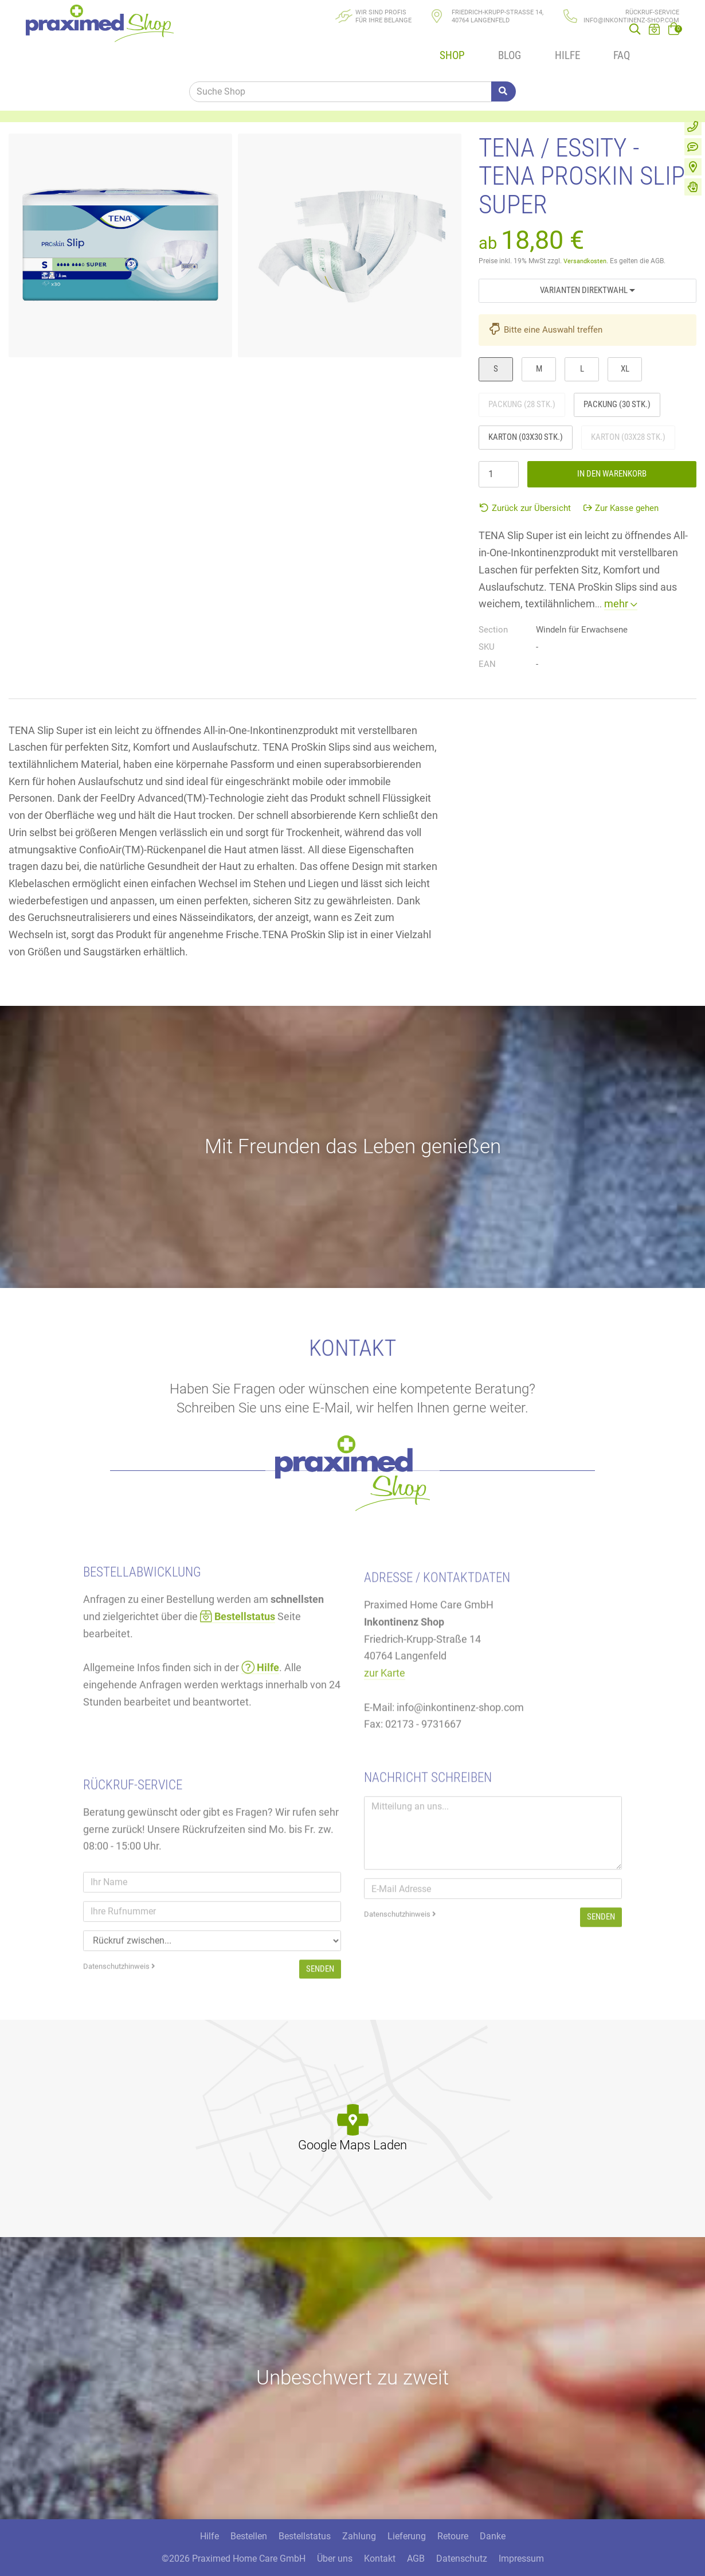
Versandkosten (586, 233)
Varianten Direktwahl (587, 262)
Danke (493, 2516)
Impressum (521, 2538)
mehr (620, 576)
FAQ (590, 39)
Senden (601, 2013)
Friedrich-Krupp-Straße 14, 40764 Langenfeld (497, 16)
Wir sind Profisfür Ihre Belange (383, 16)
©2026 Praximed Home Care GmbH (234, 2538)
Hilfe (541, 39)
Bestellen (248, 2516)
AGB (416, 2538)
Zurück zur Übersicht (525, 480)
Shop (437, 39)
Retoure (452, 2516)
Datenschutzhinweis (400, 2011)
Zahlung (359, 2516)
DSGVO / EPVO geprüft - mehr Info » (489, 2560)
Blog (488, 39)
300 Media (230, 2560)
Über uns (334, 2538)
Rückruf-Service (652, 12)
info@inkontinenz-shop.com (631, 20)
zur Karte (384, 1780)
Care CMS (329, 2560)
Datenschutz (461, 2538)
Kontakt (379, 2538)
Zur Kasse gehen (620, 480)
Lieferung (406, 2516)
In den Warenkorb (612, 446)
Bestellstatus (305, 2516)
